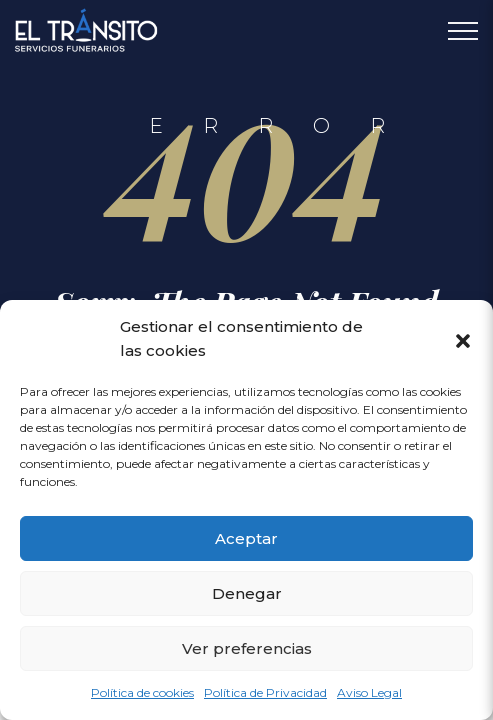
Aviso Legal (369, 692)
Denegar (247, 593)
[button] (463, 339)
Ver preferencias (247, 648)
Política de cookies (142, 692)
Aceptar (246, 538)
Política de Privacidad (265, 692)
